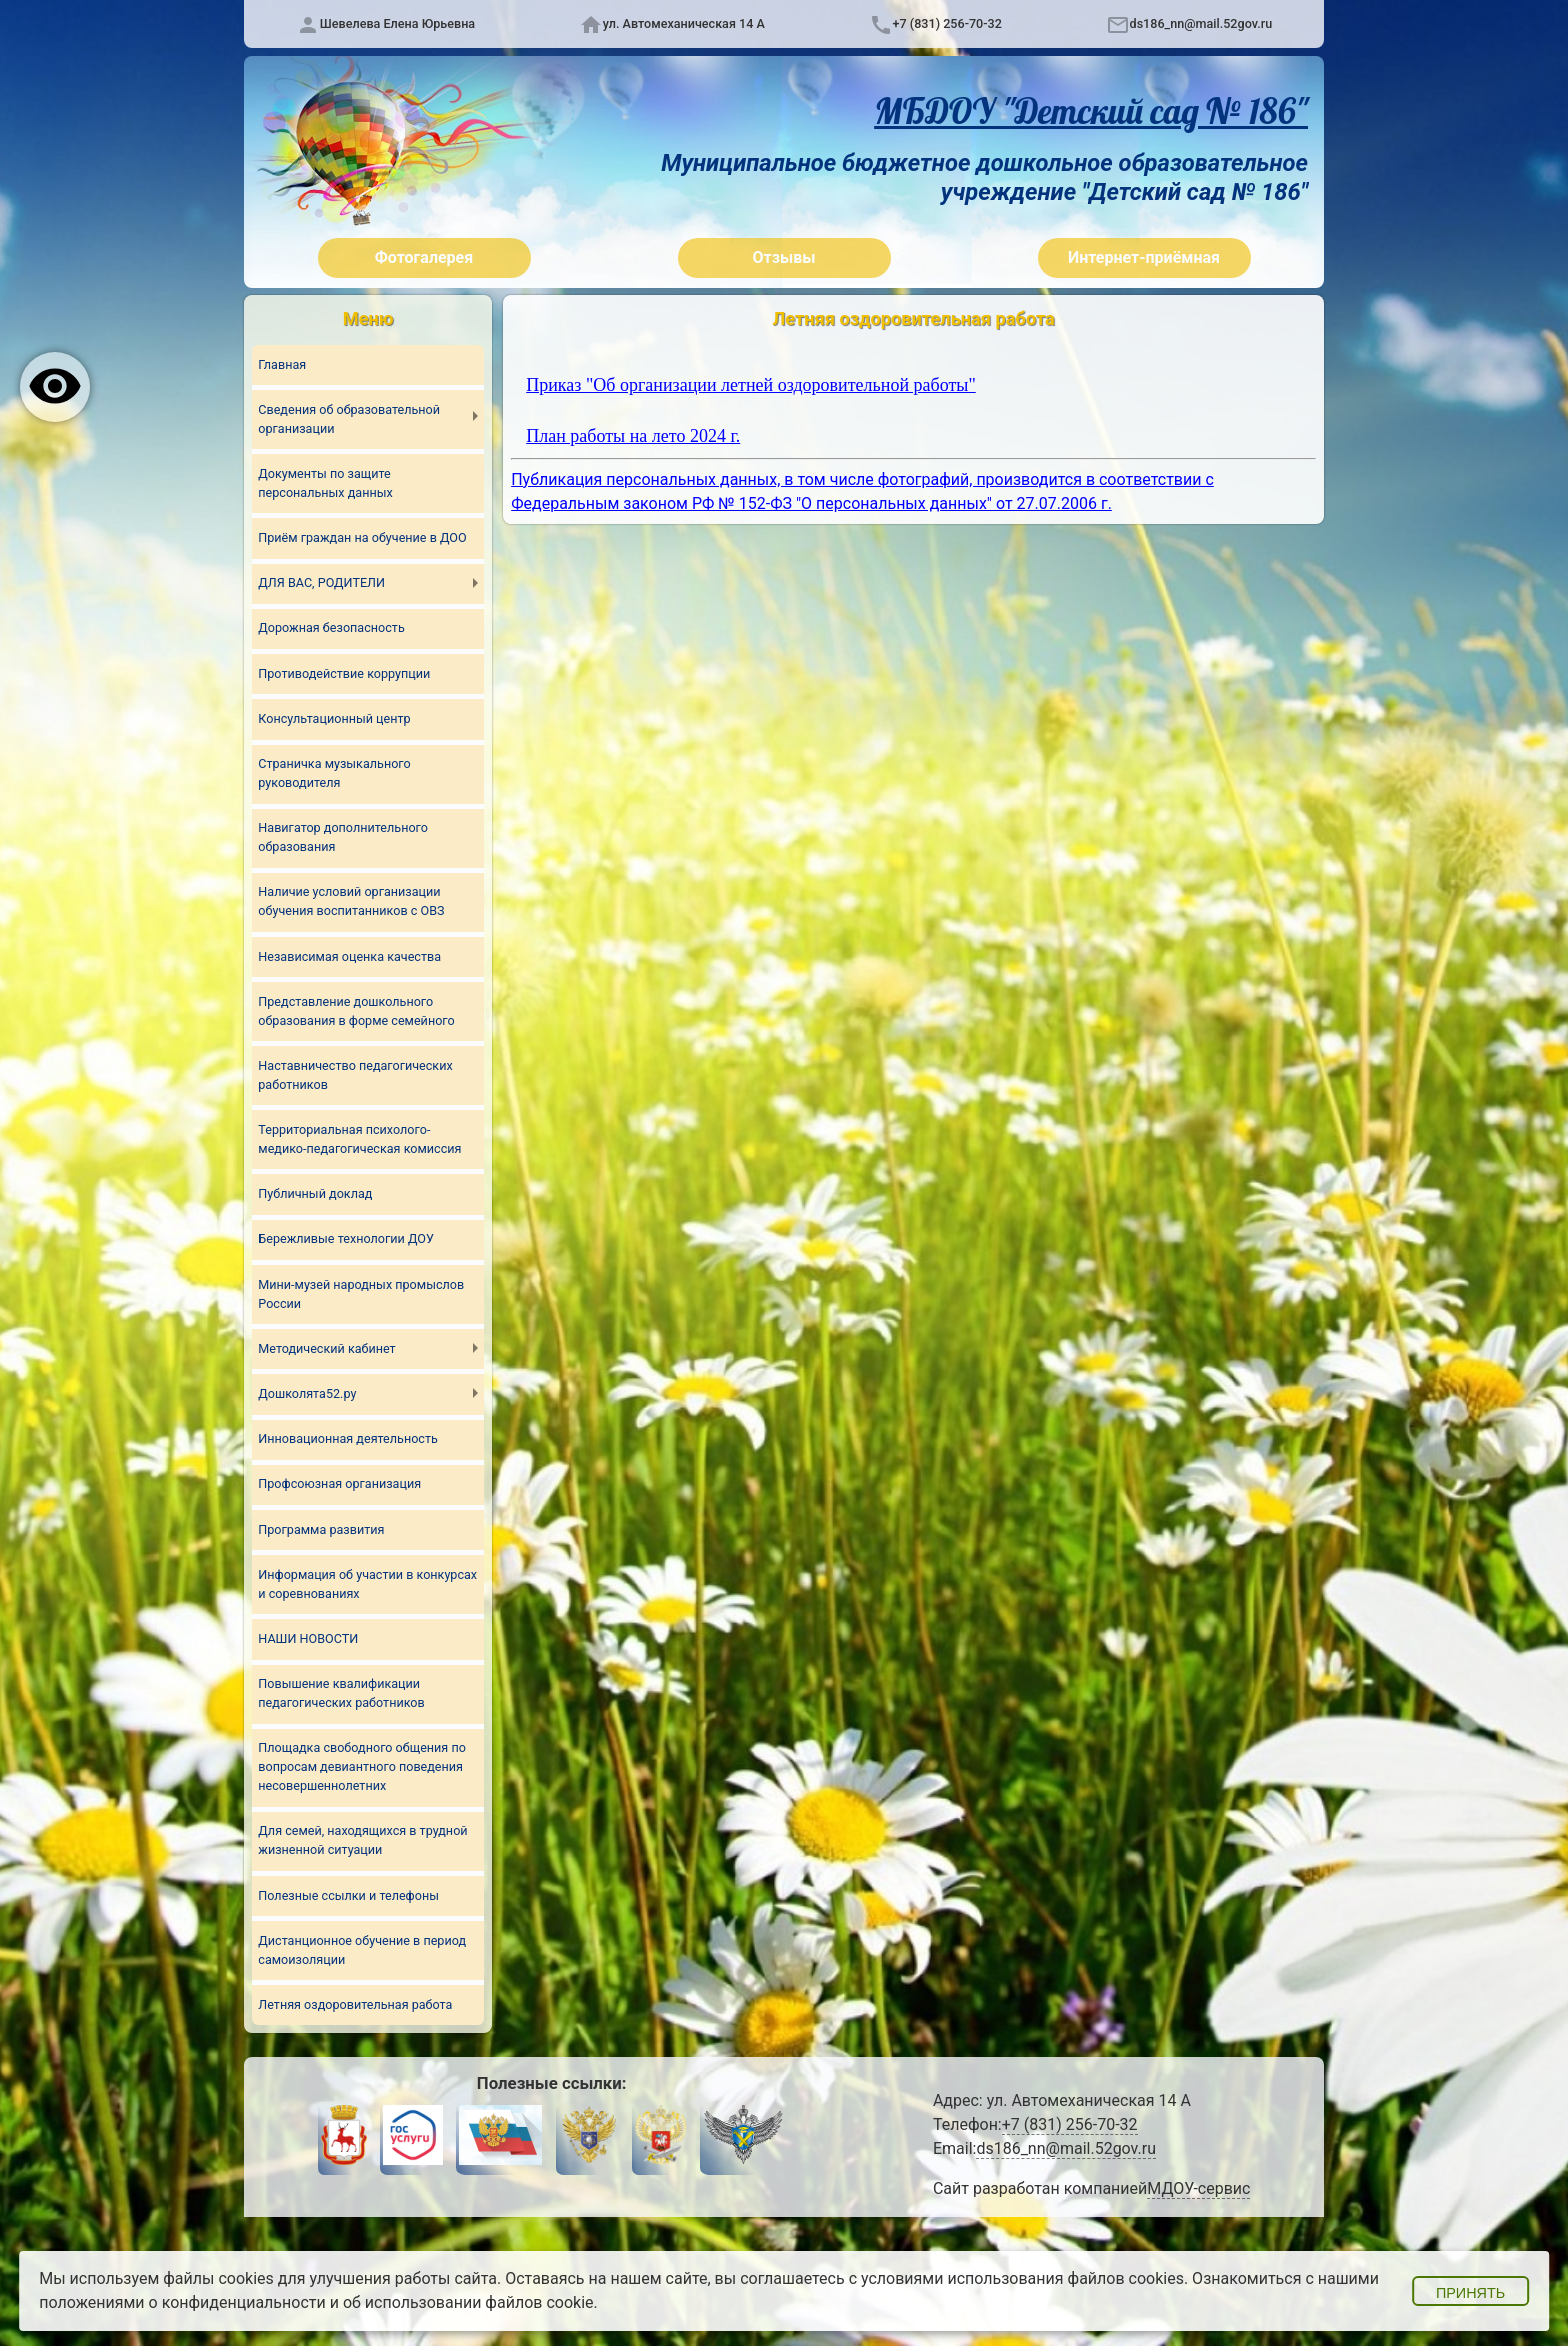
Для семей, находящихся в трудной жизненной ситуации (362, 1841)
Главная (282, 364)
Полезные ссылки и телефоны (348, 1895)
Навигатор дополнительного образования (343, 837)
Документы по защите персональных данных (325, 483)
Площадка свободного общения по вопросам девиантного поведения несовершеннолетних (362, 1767)
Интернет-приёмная (1144, 257)
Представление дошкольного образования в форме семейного (356, 1011)
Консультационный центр (334, 718)
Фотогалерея (424, 257)
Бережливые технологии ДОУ (346, 1239)
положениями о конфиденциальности (182, 2302)
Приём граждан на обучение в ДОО (362, 537)
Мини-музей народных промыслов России (361, 1294)
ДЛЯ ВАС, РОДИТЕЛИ (321, 582)
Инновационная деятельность (348, 1439)
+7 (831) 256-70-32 (947, 23)
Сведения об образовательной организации (349, 419)
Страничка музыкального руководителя (334, 773)
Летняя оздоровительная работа (355, 2005)
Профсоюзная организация (339, 1484)
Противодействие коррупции (344, 673)
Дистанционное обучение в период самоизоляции (362, 1950)
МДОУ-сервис (1198, 2189)
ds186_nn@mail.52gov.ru (1201, 23)
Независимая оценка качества (349, 956)
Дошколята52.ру (307, 1393)
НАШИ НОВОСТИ (308, 1639)
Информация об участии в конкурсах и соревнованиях (367, 1584)
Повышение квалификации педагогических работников (341, 1694)
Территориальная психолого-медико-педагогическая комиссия (359, 1139)
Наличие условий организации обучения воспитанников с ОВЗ (351, 902)
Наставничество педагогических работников (355, 1075)
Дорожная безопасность (331, 628)
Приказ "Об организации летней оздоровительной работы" (751, 385)
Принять (1470, 2293)
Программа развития (321, 1529)
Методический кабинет (326, 1348)
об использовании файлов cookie (468, 2302)
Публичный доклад (315, 1194)
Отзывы (784, 257)
